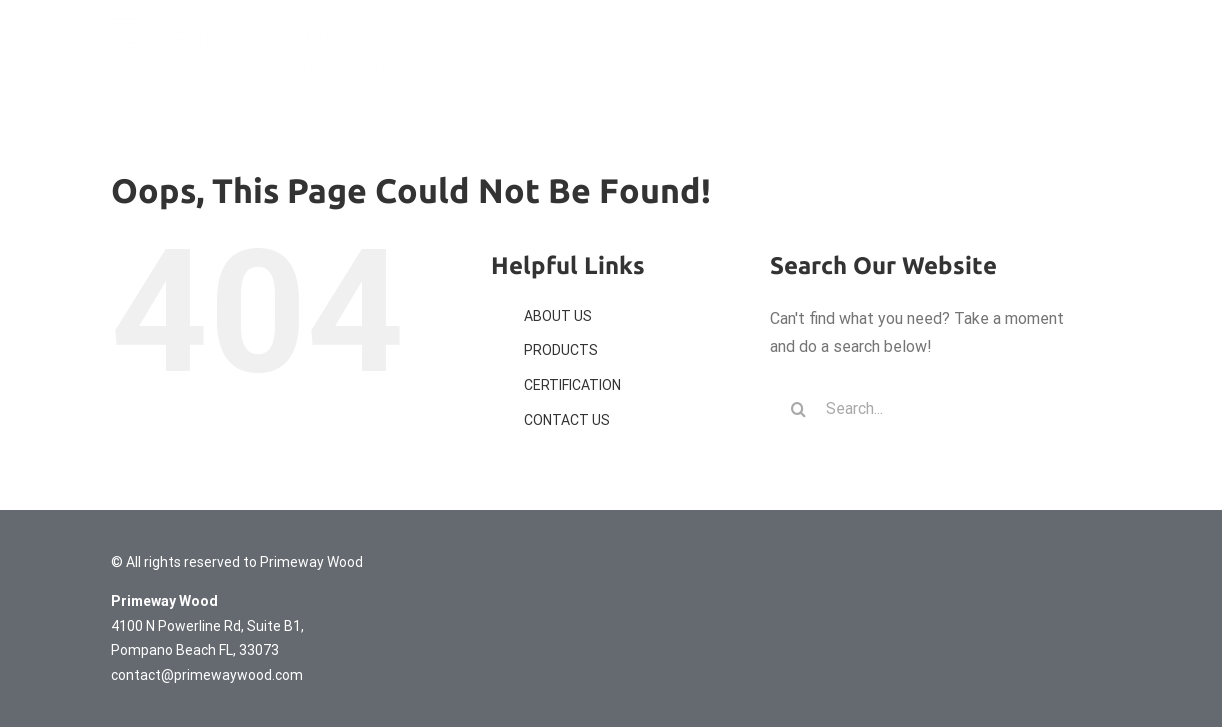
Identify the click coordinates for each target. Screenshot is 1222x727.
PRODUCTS (561, 350)
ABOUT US (558, 316)
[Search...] (926, 409)
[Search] (798, 409)
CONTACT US (567, 420)
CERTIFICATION (572, 385)
